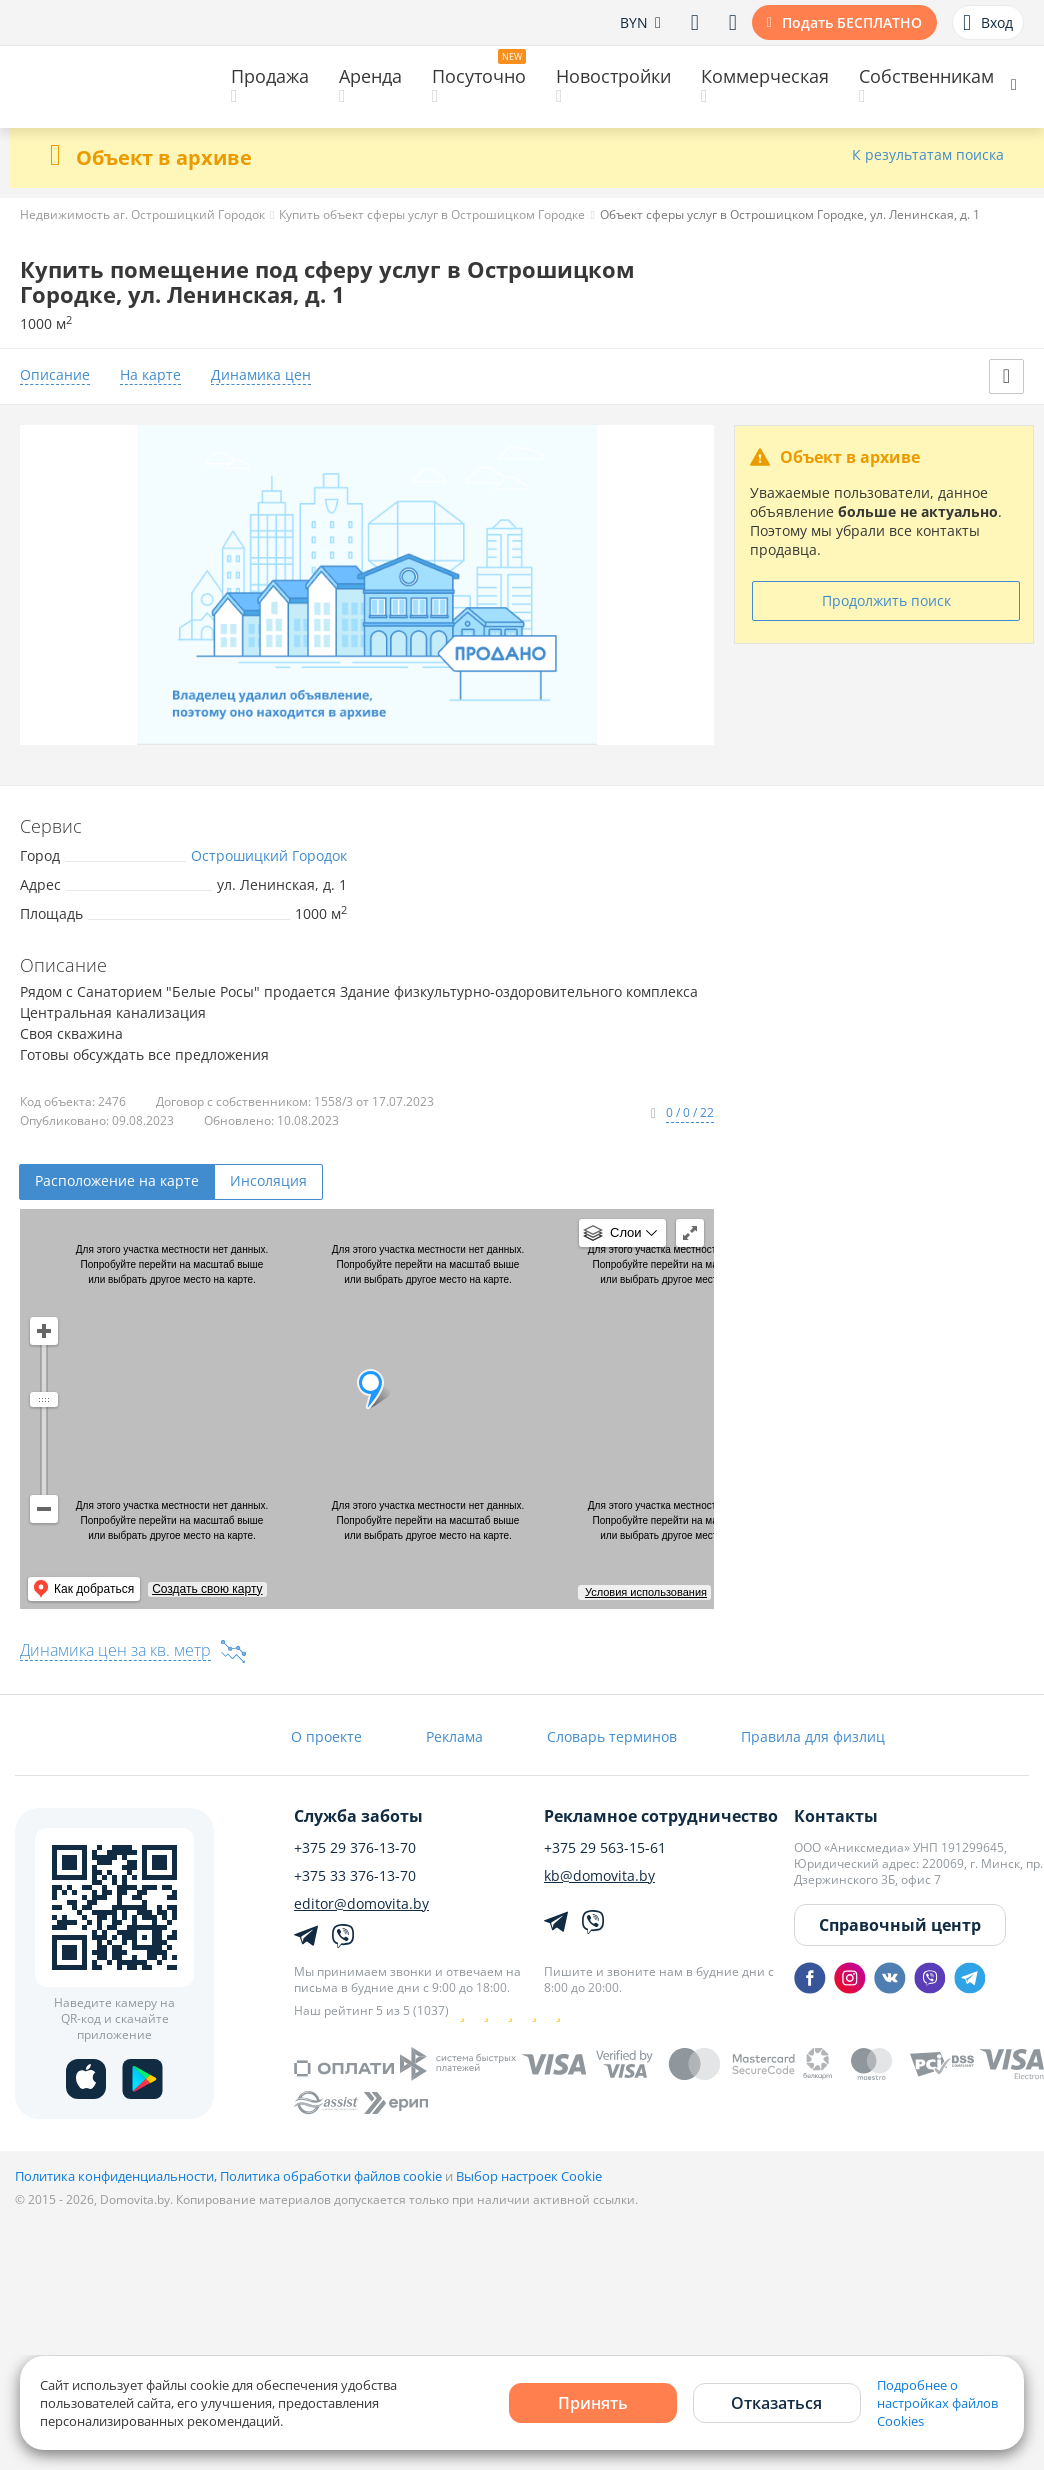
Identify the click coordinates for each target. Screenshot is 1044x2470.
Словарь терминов (612, 1736)
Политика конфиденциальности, (117, 2176)
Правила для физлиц (813, 1736)
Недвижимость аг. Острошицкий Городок (142, 214)
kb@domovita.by (599, 1876)
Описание (55, 375)
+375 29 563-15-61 (605, 1848)
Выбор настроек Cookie (529, 2176)
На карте (150, 375)
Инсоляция (268, 1180)
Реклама (454, 1736)
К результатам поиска (928, 155)
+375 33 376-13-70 (355, 1876)
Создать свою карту (207, 1589)
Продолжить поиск (886, 600)
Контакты (836, 1816)
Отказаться (776, 2403)
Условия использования (646, 1592)
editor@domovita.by (361, 1904)
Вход (988, 23)
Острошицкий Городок (269, 855)
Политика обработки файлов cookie (331, 2176)
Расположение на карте (117, 1180)
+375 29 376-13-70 (355, 1848)
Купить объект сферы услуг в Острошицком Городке (432, 214)
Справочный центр (900, 1925)
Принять (593, 2403)
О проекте (326, 1736)
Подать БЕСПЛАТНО (852, 22)
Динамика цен (261, 375)
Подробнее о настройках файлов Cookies (937, 2403)
